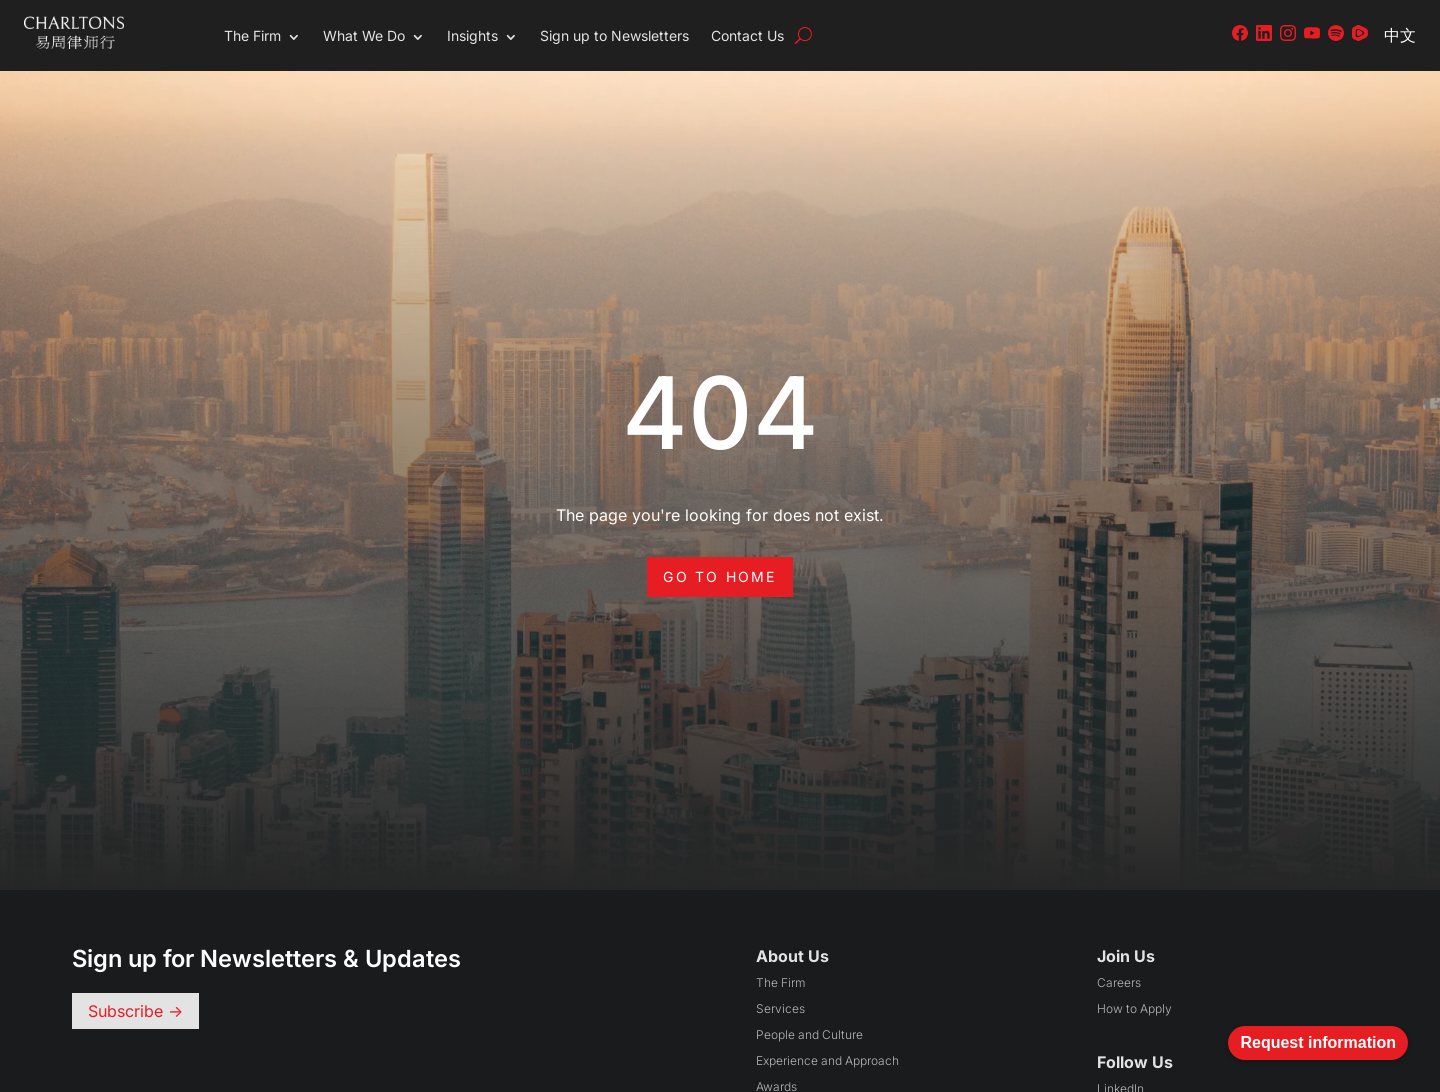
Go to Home (719, 576)
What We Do (364, 35)
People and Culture (809, 1034)
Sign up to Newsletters (614, 35)
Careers (1119, 982)
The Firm (252, 35)
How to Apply (1134, 1008)
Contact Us (747, 35)
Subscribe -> (135, 1011)
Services (780, 1008)
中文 (1400, 35)
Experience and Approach (827, 1060)
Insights (472, 35)
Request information (1318, 1042)
